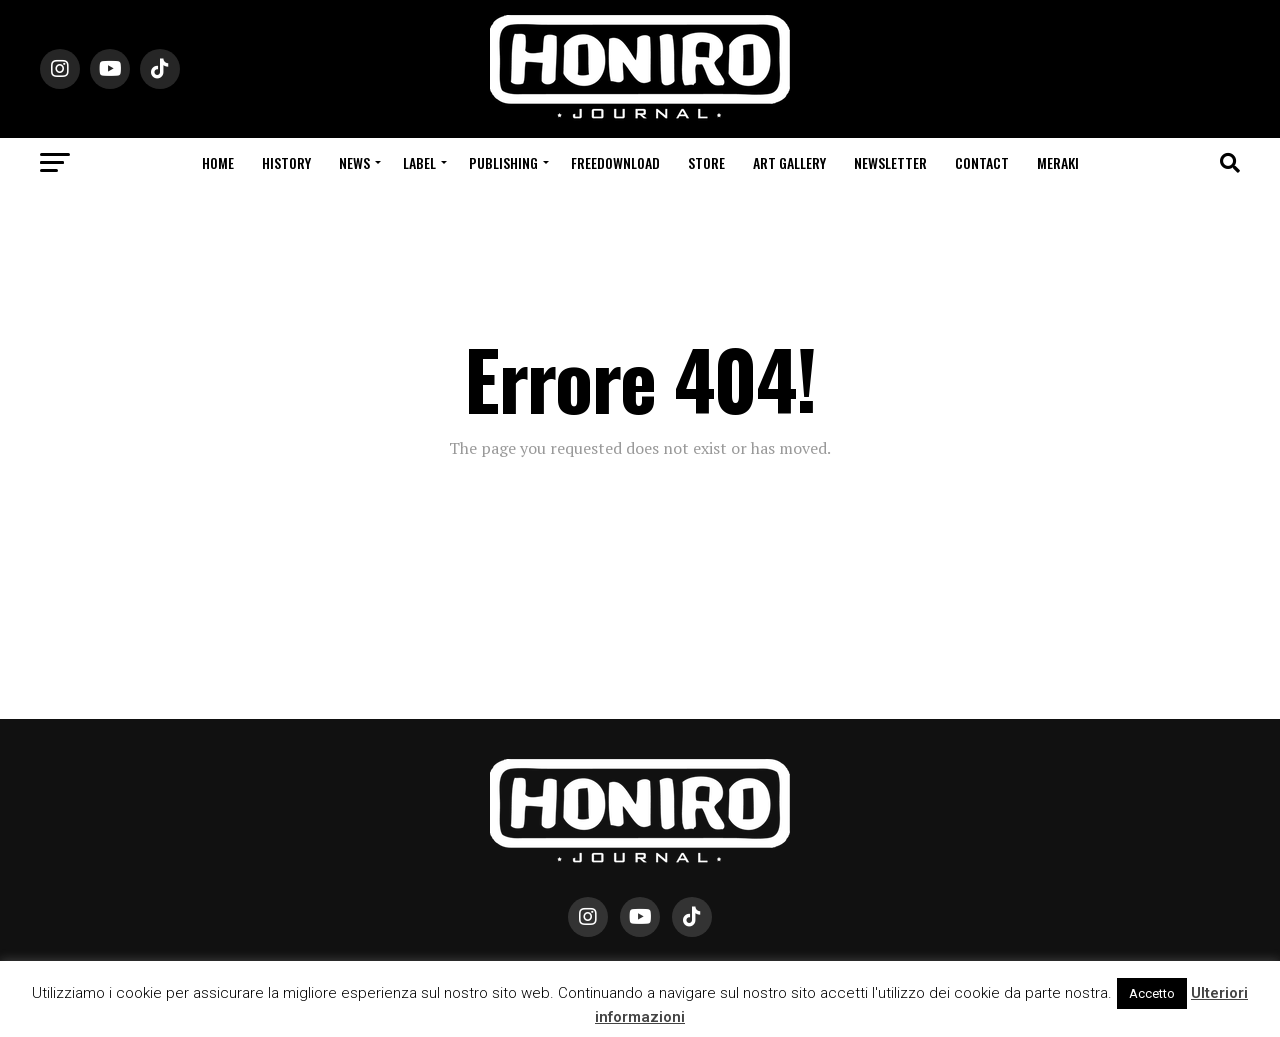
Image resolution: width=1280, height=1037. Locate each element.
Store (706, 162)
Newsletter (890, 162)
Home (218, 162)
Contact (982, 162)
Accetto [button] (1152, 993)
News (354, 162)
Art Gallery (789, 162)
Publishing (503, 162)
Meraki (1058, 162)
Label (419, 162)
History (286, 162)
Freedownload (615, 162)
